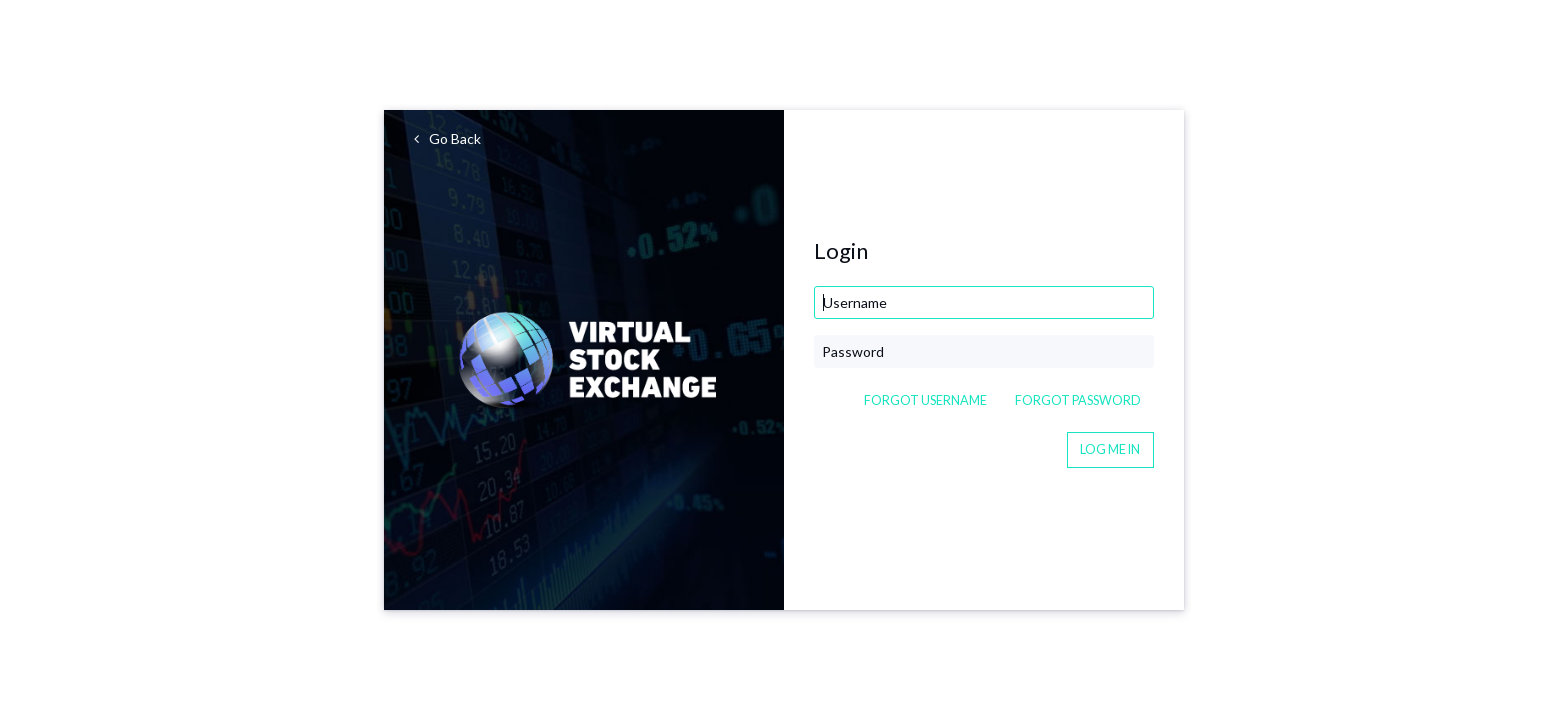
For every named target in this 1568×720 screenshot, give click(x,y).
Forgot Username (925, 400)
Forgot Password (1078, 400)
